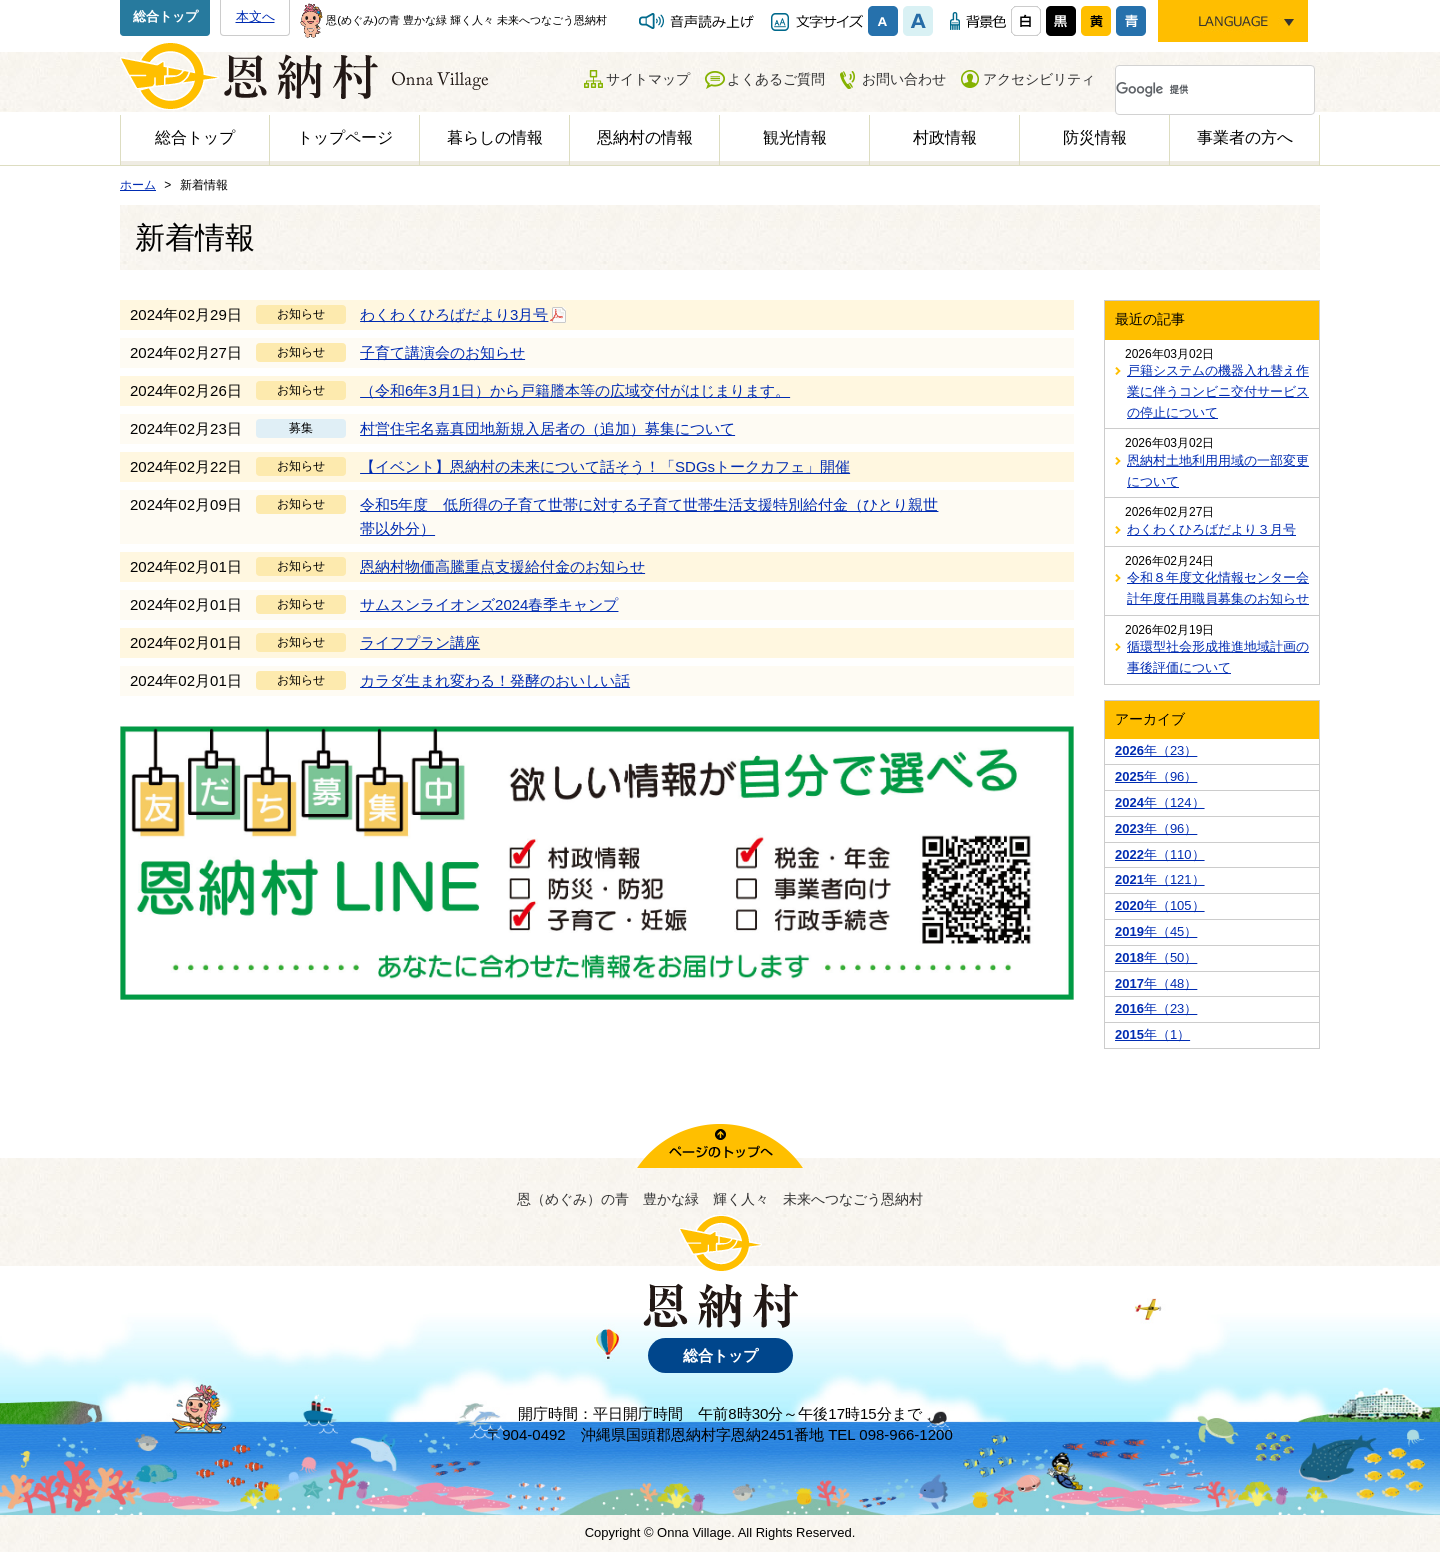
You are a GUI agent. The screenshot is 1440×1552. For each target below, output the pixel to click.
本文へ (255, 16)
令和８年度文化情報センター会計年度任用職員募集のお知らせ (1218, 588)
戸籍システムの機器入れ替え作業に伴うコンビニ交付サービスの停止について (1218, 391)
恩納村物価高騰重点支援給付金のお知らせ (502, 566)
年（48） (1156, 983)
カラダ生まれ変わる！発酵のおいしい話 (495, 680)
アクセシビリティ (1039, 79)
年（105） (1160, 905)
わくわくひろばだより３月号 (1211, 529)
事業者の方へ (1245, 137)
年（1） (1152, 1034)
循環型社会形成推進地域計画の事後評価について (1218, 657)
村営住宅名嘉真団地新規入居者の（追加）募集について (547, 428)
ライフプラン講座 (420, 642)
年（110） (1160, 854)
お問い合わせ (904, 79)
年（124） (1160, 802)
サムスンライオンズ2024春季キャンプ (489, 604)
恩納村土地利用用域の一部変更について (1218, 471)
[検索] (1191, 90)
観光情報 (795, 137)
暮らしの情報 (495, 137)
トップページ (345, 137)
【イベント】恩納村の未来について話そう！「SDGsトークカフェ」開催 (605, 466)
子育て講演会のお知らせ (442, 352)
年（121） (1160, 879)
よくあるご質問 (776, 79)
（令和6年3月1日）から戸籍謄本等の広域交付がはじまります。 (575, 390)
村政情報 (945, 137)
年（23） (1156, 750)
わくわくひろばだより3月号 (463, 313)
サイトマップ (648, 79)
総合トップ (165, 16)
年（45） (1156, 931)
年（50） (1156, 957)
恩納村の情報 (645, 137)
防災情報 (1095, 137)
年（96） (1156, 776)
